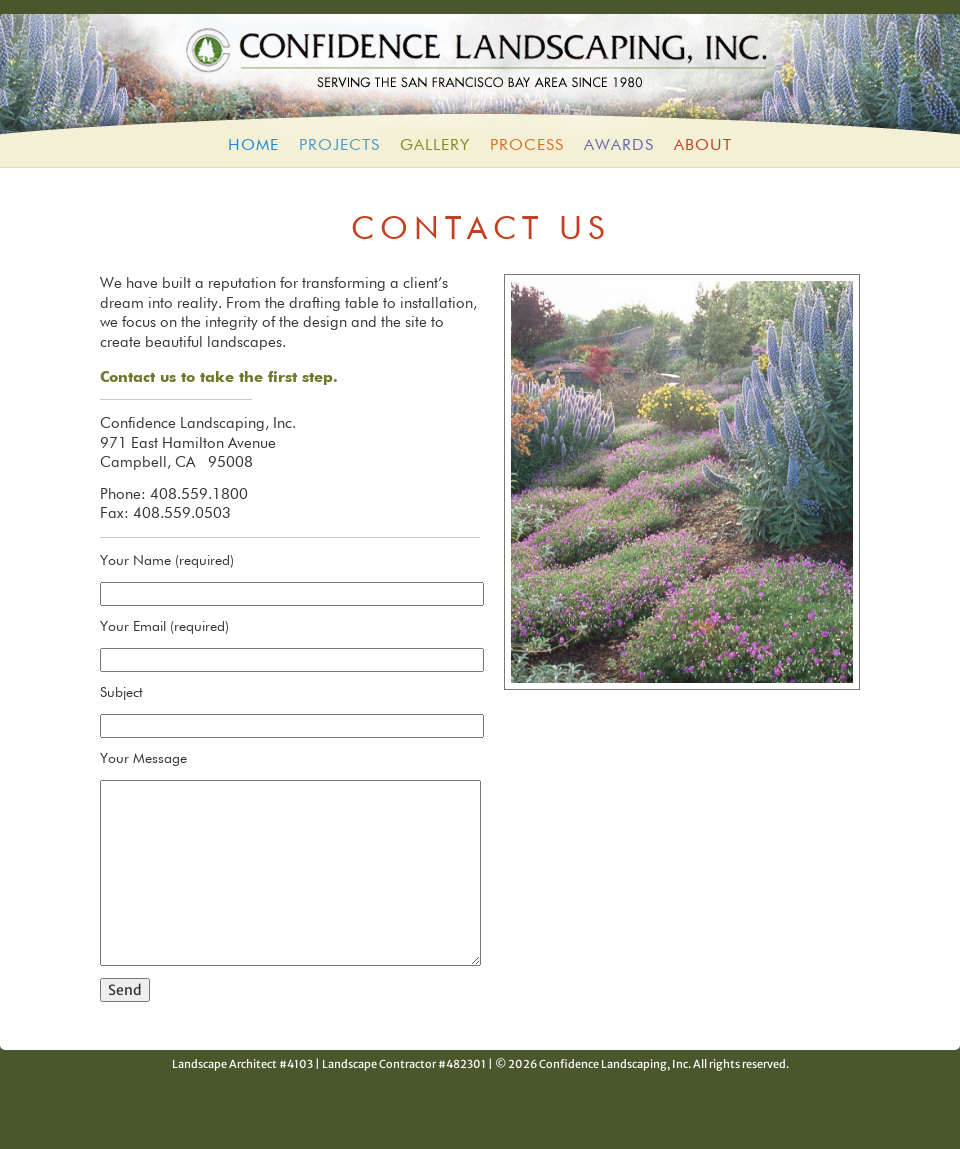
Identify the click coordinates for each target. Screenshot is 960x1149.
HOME (253, 146)
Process (527, 146)
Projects (339, 146)
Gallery (435, 146)
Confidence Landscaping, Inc (480, 69)
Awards (619, 146)
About (703, 146)
